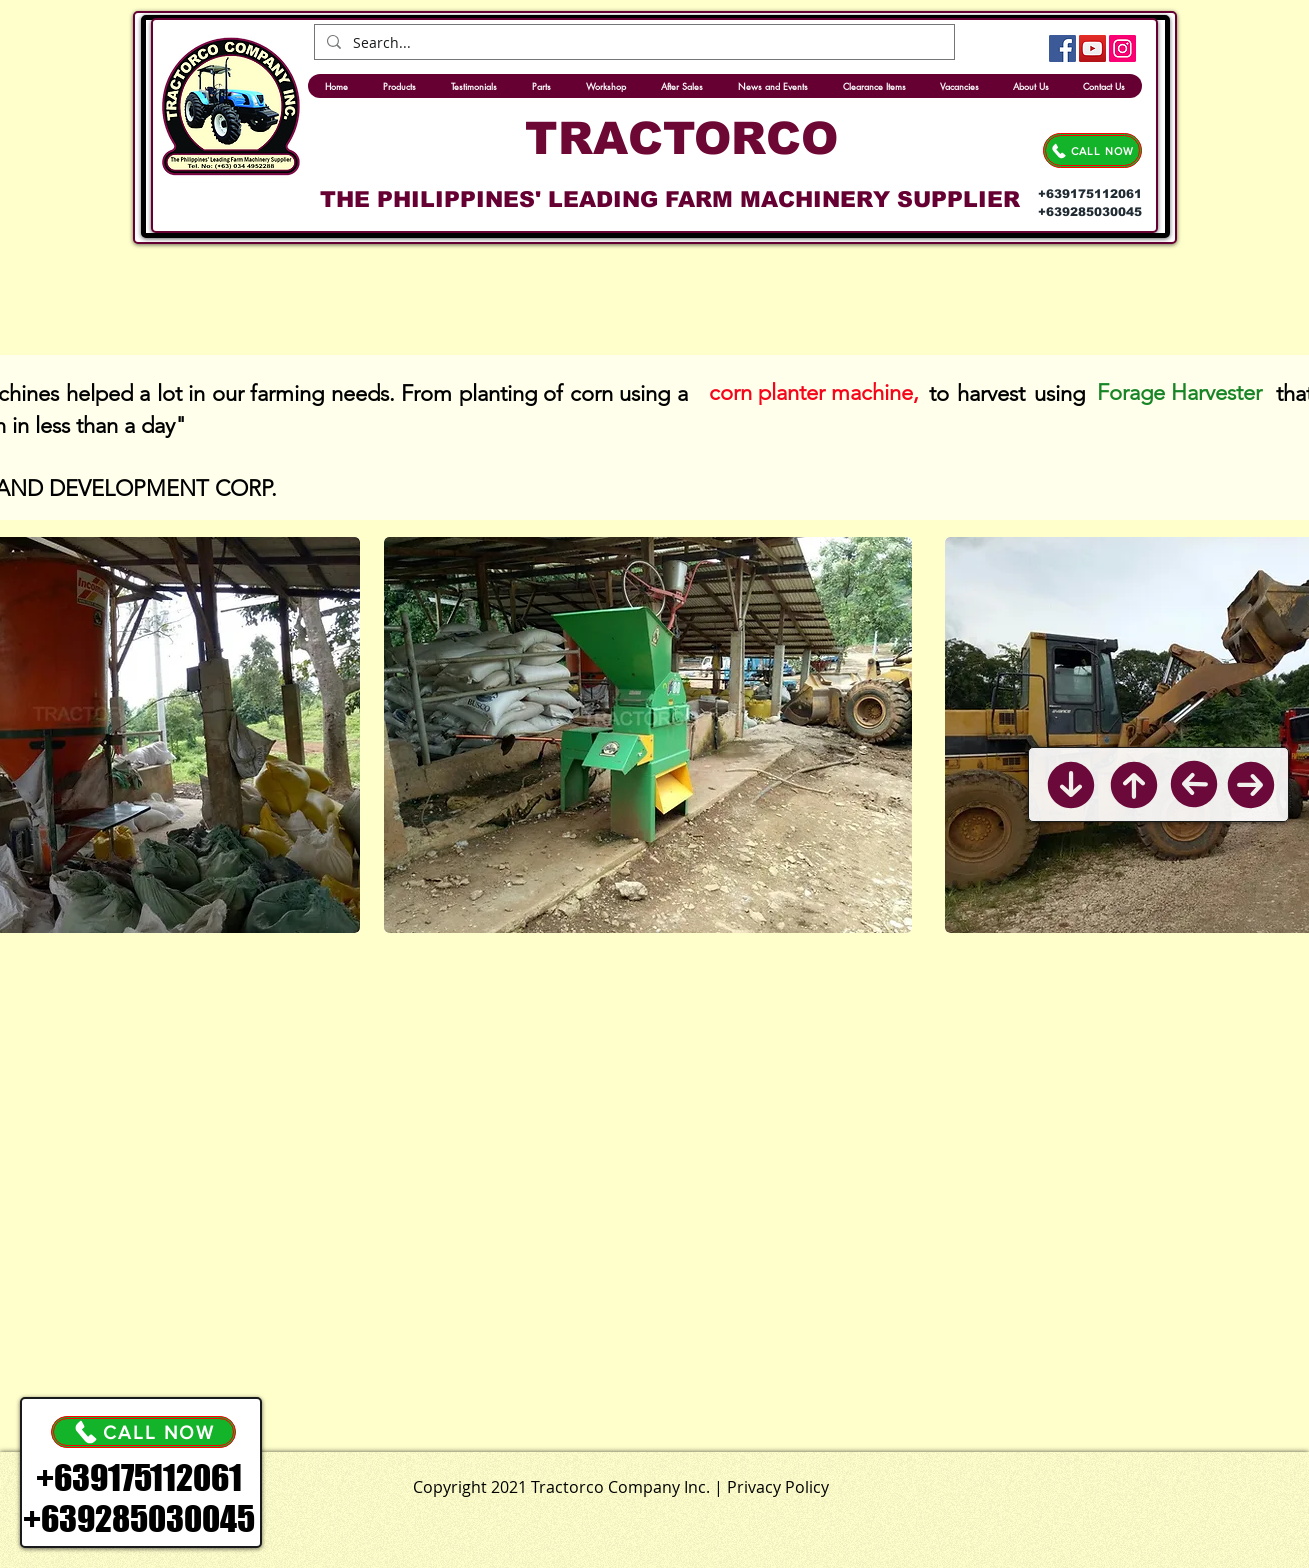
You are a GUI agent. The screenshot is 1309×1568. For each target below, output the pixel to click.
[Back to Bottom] (1070, 785)
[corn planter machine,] (814, 393)
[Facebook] (1062, 48)
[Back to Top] (1133, 785)
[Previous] (1194, 784)
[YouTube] (1092, 48)
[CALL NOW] (1092, 150)
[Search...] (632, 43)
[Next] (1251, 785)
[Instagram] (1122, 48)
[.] (701, 1482)
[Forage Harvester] (1182, 393)
